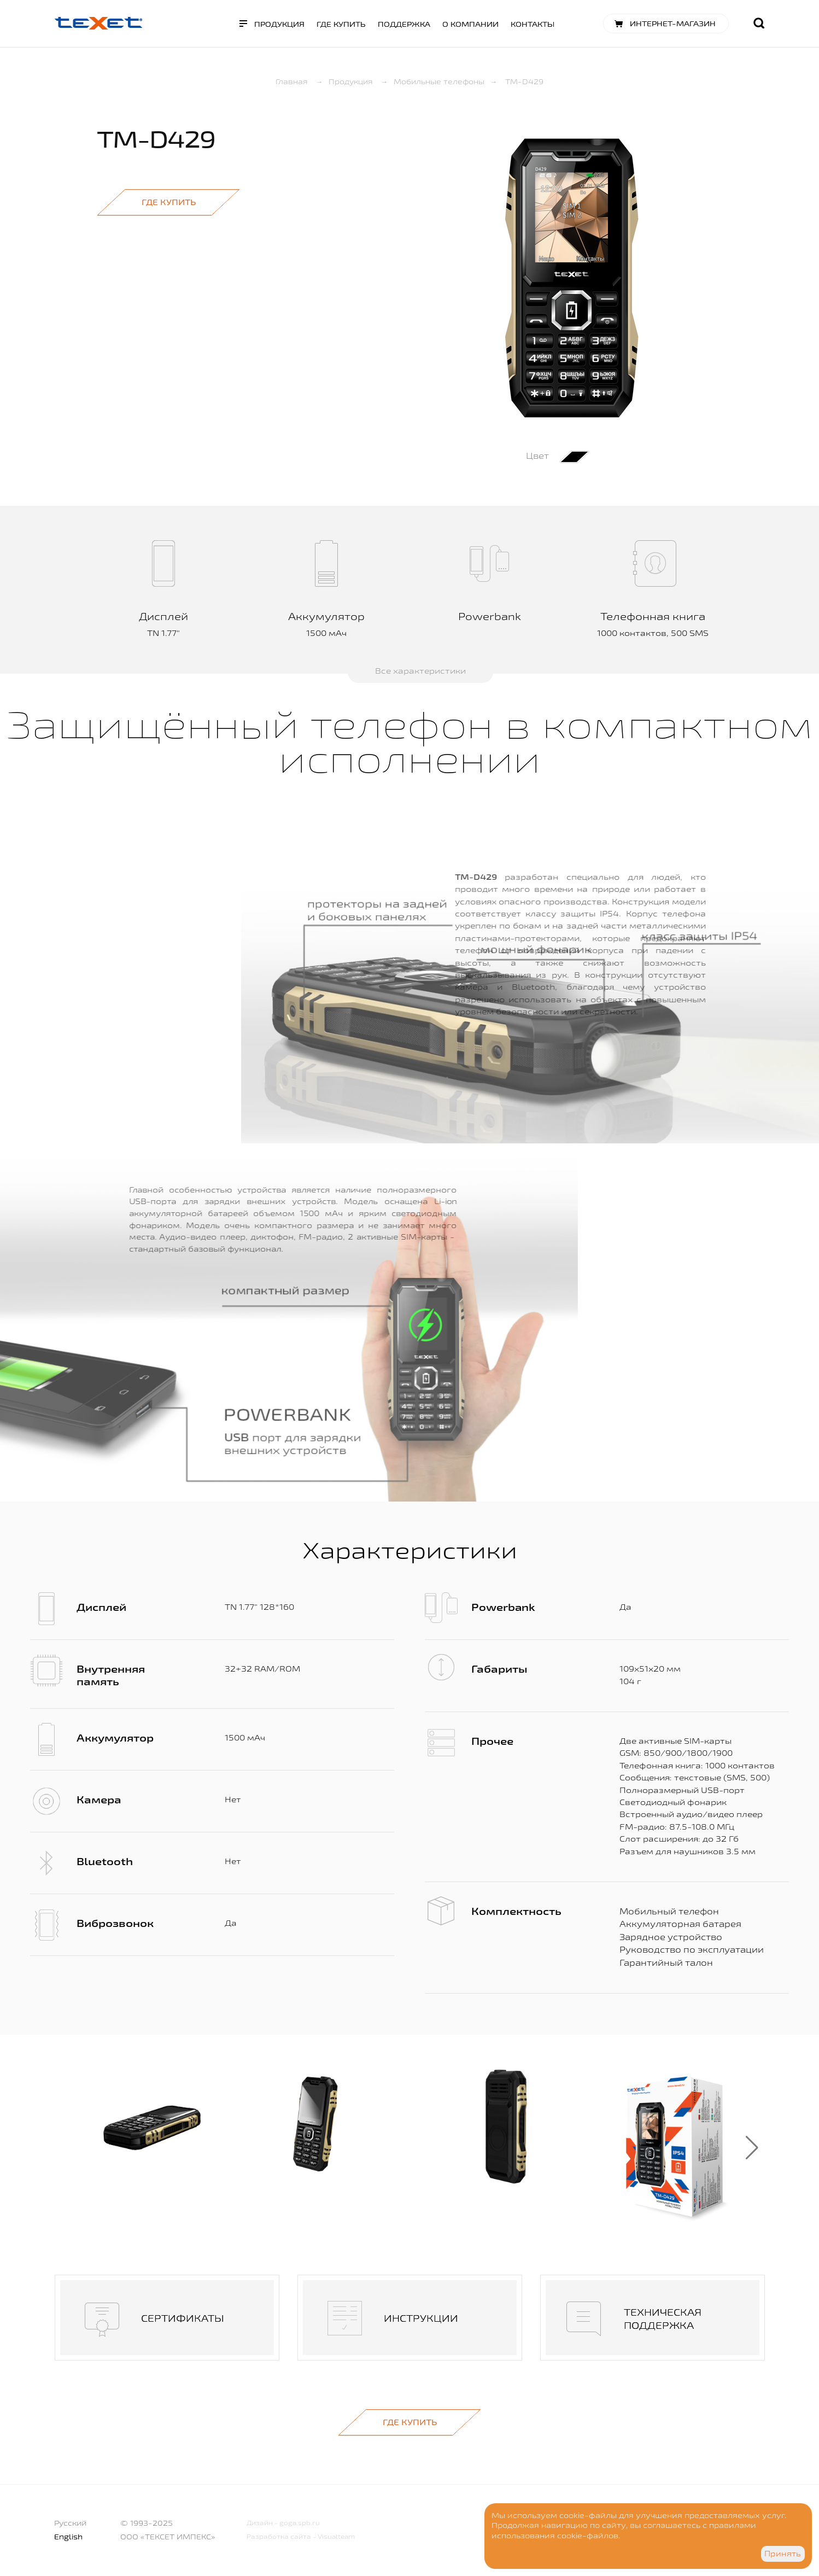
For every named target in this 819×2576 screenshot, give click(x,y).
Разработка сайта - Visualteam (301, 2536)
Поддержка (404, 24)
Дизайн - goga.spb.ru (283, 2522)
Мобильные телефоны (439, 81)
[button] (752, 2148)
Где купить (341, 24)
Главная (292, 81)
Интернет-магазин (673, 23)
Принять (782, 2553)
